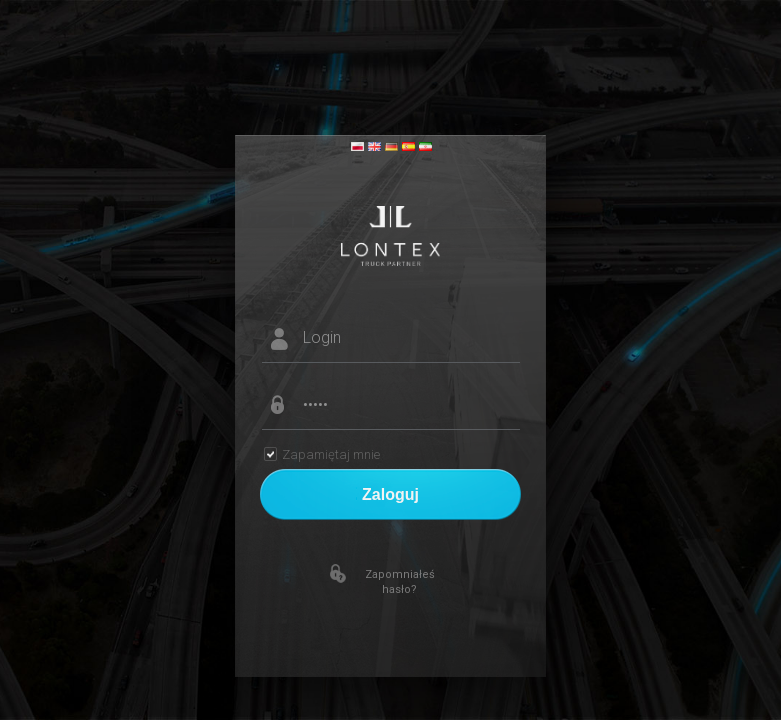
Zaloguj (390, 494)
